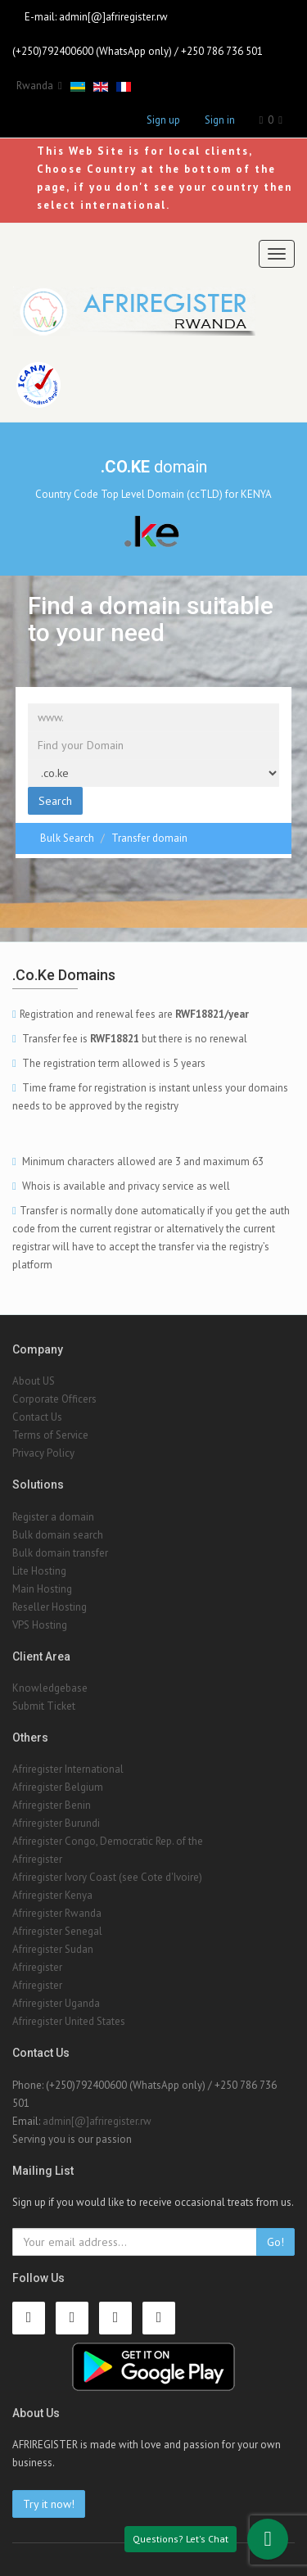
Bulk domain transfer (60, 1553)
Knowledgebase (50, 1688)
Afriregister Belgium (57, 1787)
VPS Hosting (39, 1625)
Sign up (163, 120)
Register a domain (53, 1517)
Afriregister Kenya (52, 1895)
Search (55, 800)
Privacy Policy (43, 1453)
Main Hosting (42, 1589)
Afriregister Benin (51, 1805)
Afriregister (37, 1859)
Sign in (220, 120)
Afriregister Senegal (57, 1931)
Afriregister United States (68, 2021)
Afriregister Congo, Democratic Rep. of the (107, 1841)
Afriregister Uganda (56, 2003)
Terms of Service (50, 1435)
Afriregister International (68, 1769)
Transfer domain (149, 838)
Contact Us (37, 1417)
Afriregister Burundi (56, 1823)
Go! (275, 2242)
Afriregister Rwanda (57, 1913)
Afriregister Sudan (52, 1949)
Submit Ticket (43, 1706)
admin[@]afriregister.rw (113, 17)
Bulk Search (67, 838)
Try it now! (48, 2504)
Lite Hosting (39, 1571)
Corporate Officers (54, 1399)
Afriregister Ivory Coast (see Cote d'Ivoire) (107, 1877)
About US (33, 1381)
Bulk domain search (57, 1535)
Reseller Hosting (49, 1607)
